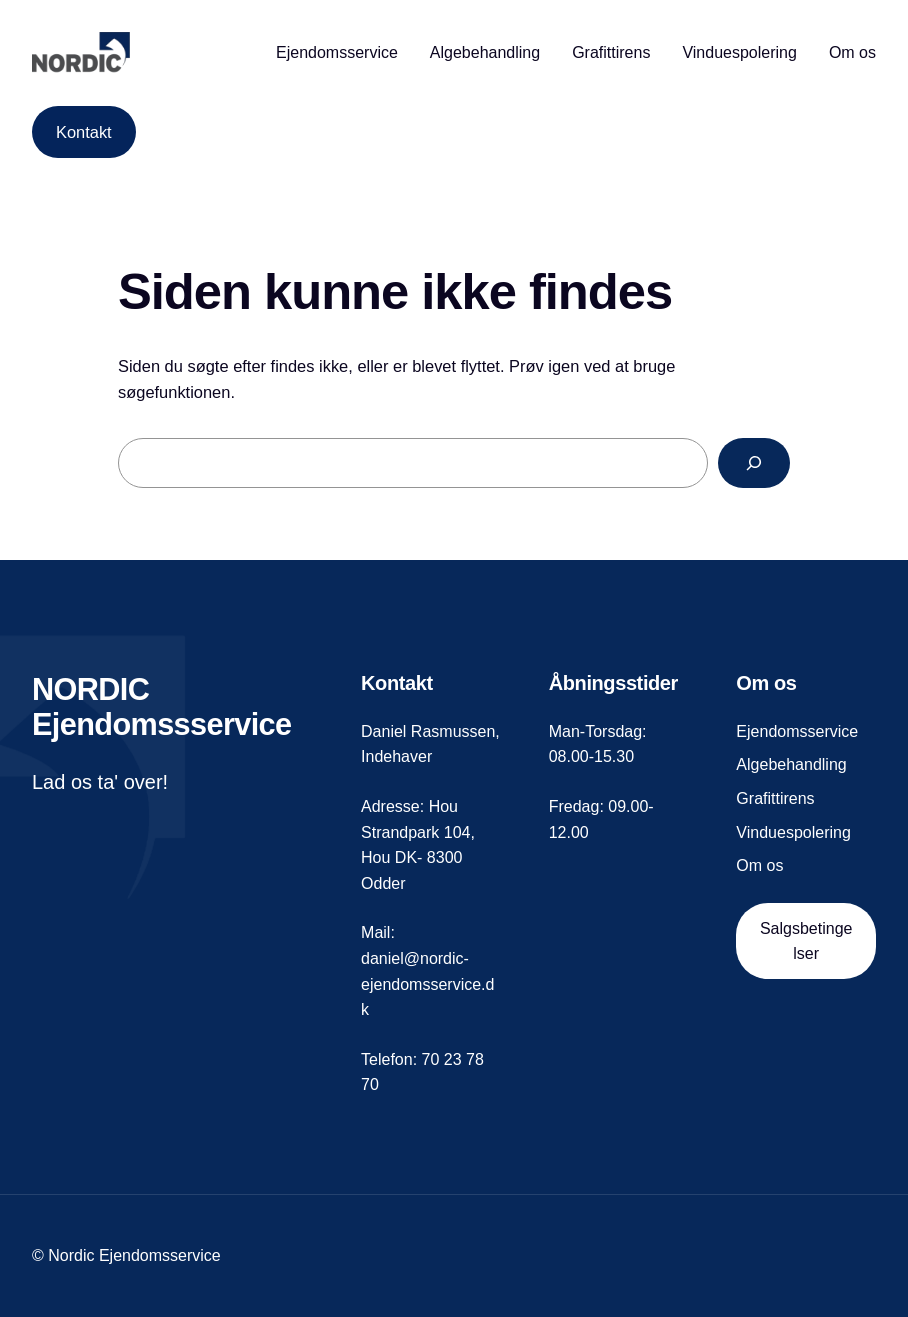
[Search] (754, 463)
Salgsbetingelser (806, 941)
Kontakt (84, 132)
